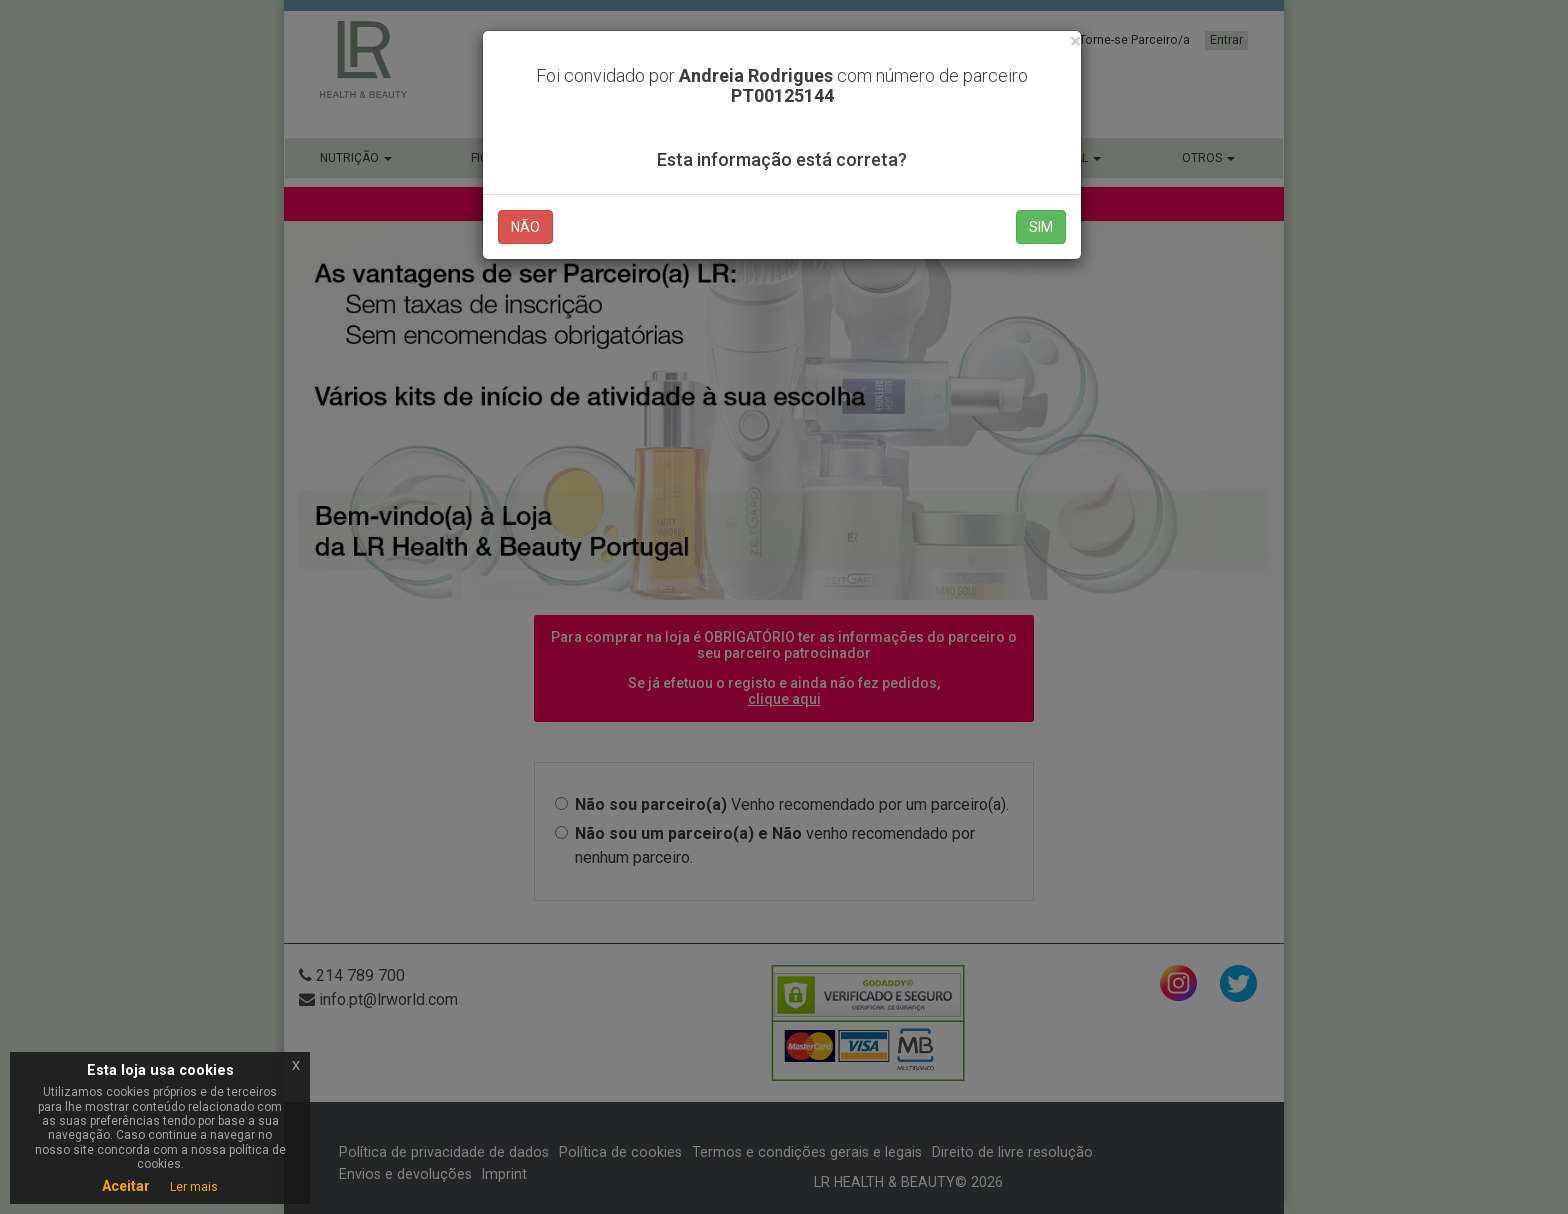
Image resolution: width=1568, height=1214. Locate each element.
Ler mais (194, 1187)
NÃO (525, 227)
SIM (1041, 227)
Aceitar (126, 1186)
